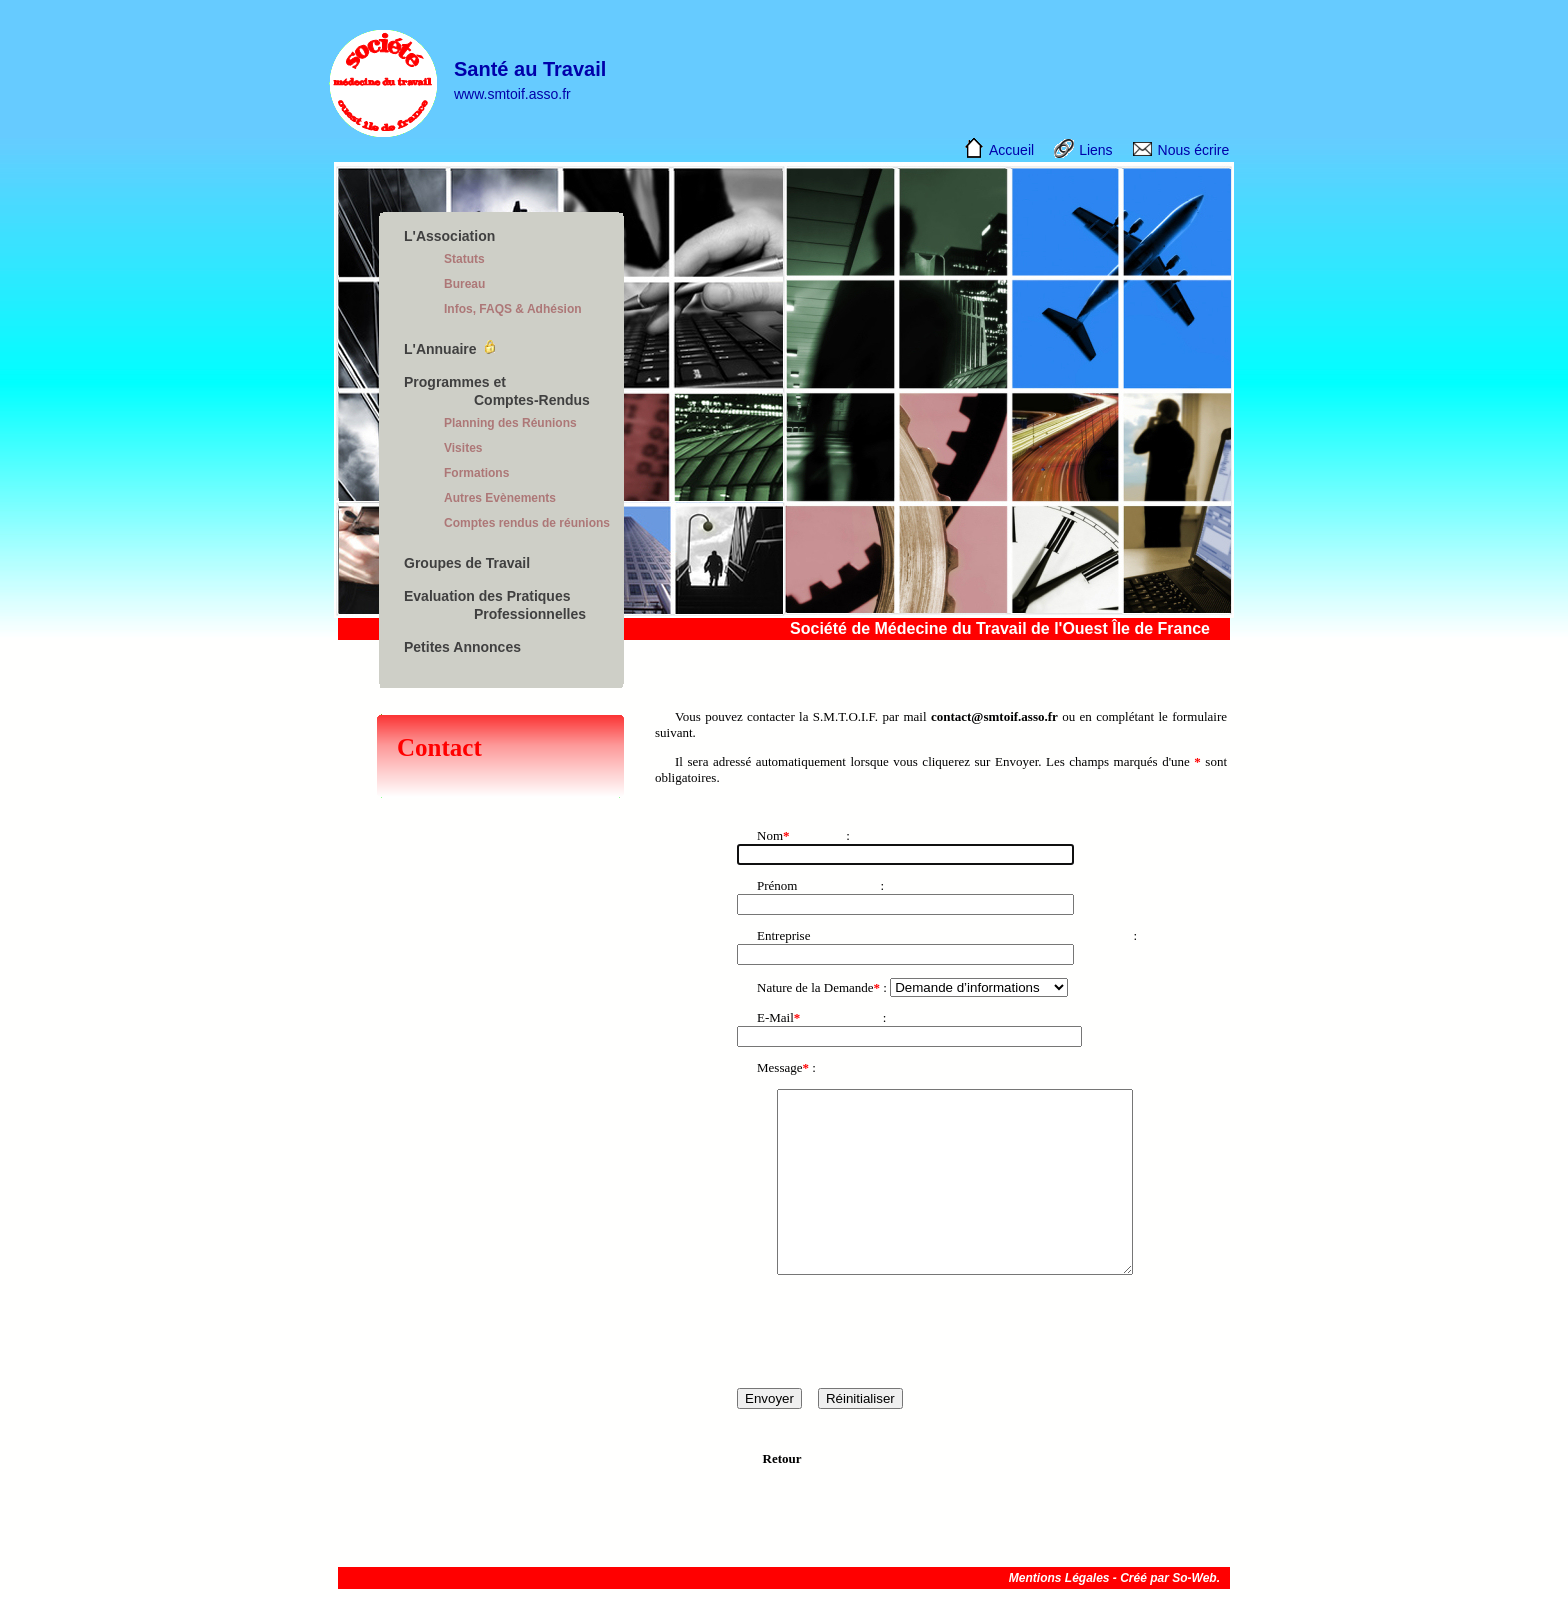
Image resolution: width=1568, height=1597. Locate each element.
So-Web (1194, 1578)
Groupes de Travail (467, 563)
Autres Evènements (500, 498)
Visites (463, 448)
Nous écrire (1194, 150)
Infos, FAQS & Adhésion (513, 309)
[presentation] (889, 1331)
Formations (476, 473)
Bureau (464, 284)
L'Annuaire (440, 349)
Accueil (1011, 150)
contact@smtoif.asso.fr (994, 716)
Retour (782, 1458)
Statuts (464, 259)
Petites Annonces (462, 647)
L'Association (449, 236)
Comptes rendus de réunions (527, 523)
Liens (1095, 150)
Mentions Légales (1059, 1578)
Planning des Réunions (510, 423)
